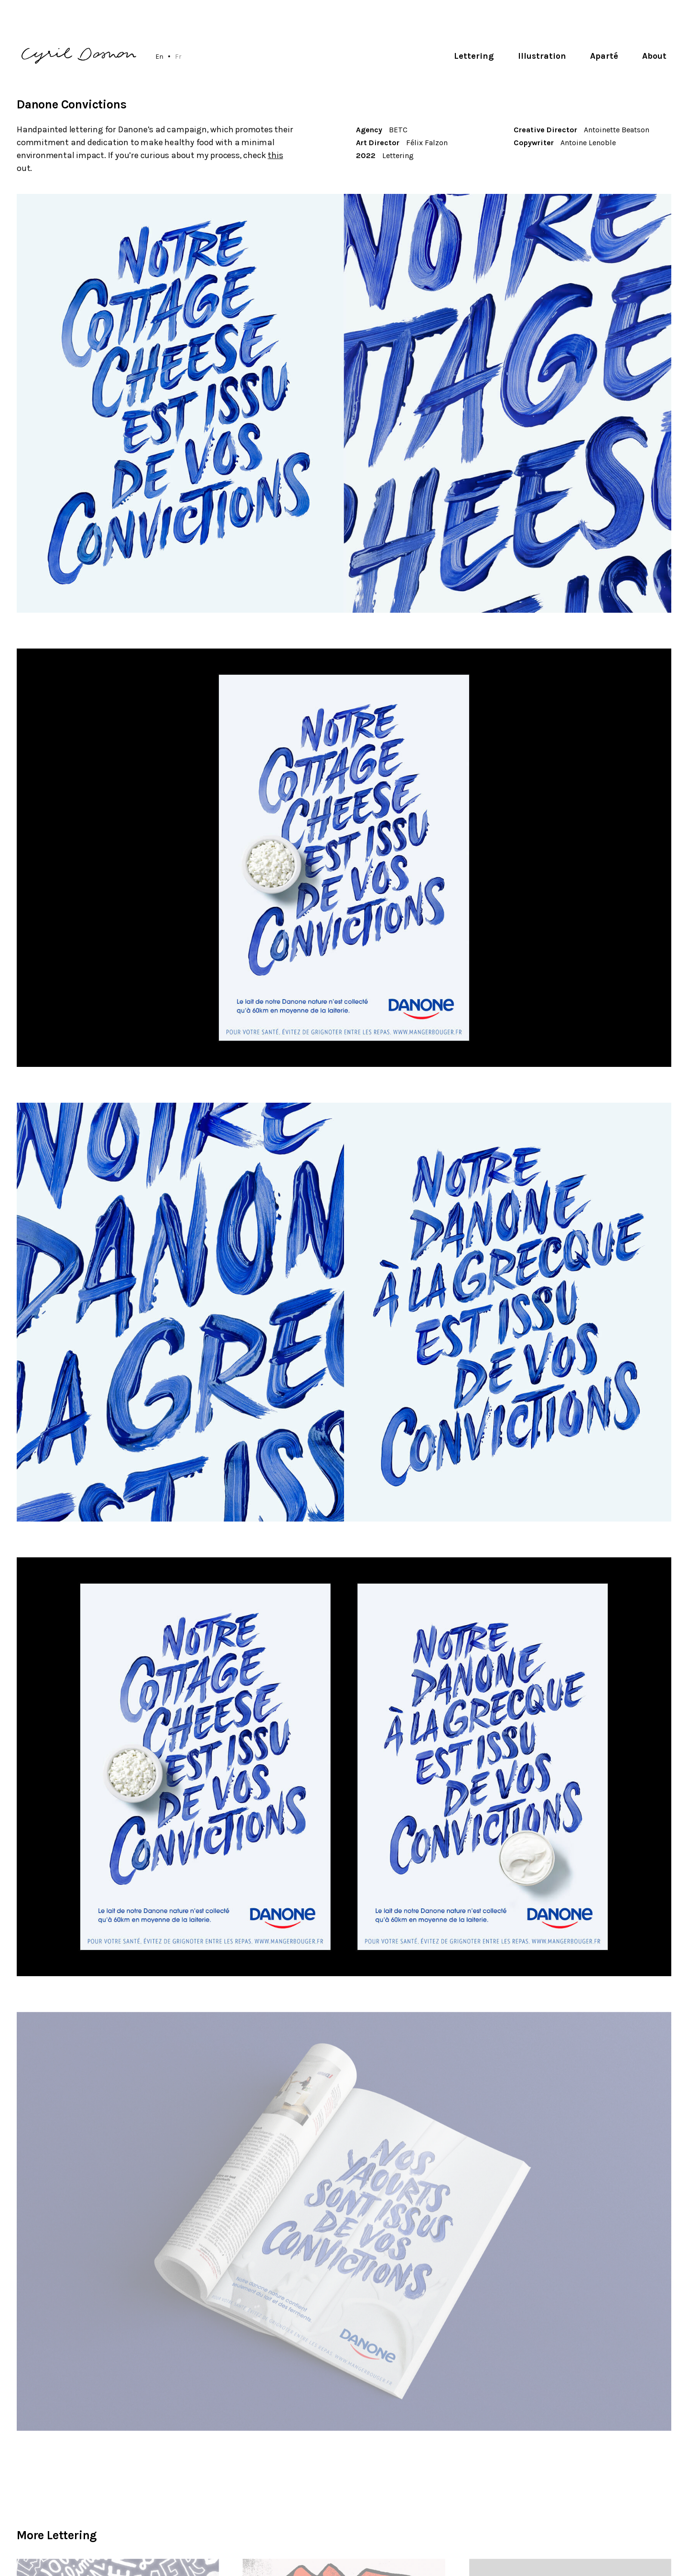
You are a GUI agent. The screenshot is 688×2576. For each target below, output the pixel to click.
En (159, 56)
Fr (178, 56)
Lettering (474, 56)
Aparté (604, 56)
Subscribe (642, 2502)
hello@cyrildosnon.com (68, 2492)
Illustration (542, 56)
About (654, 56)
